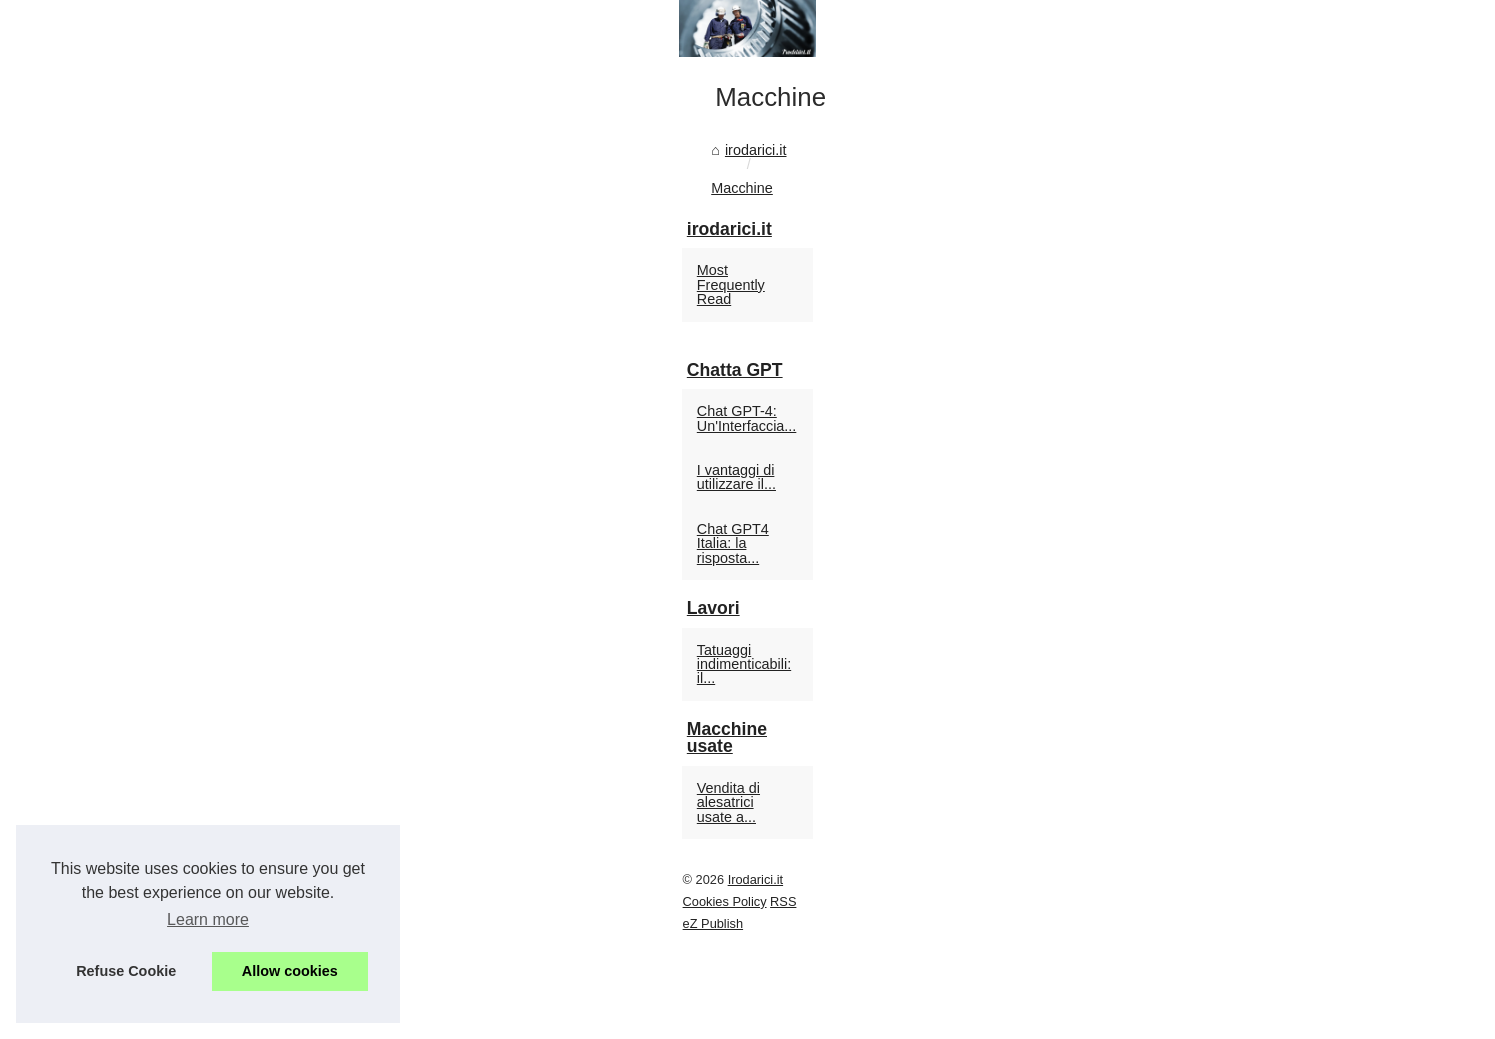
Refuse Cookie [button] (126, 971)
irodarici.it (197, 639)
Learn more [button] (208, 919)
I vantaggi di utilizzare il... (1153, 726)
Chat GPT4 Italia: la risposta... (1169, 770)
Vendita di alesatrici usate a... (1166, 954)
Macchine (277, 639)
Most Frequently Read (1144, 570)
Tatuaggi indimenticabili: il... (1160, 862)
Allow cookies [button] (290, 971)
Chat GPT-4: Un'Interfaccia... (1165, 682)
